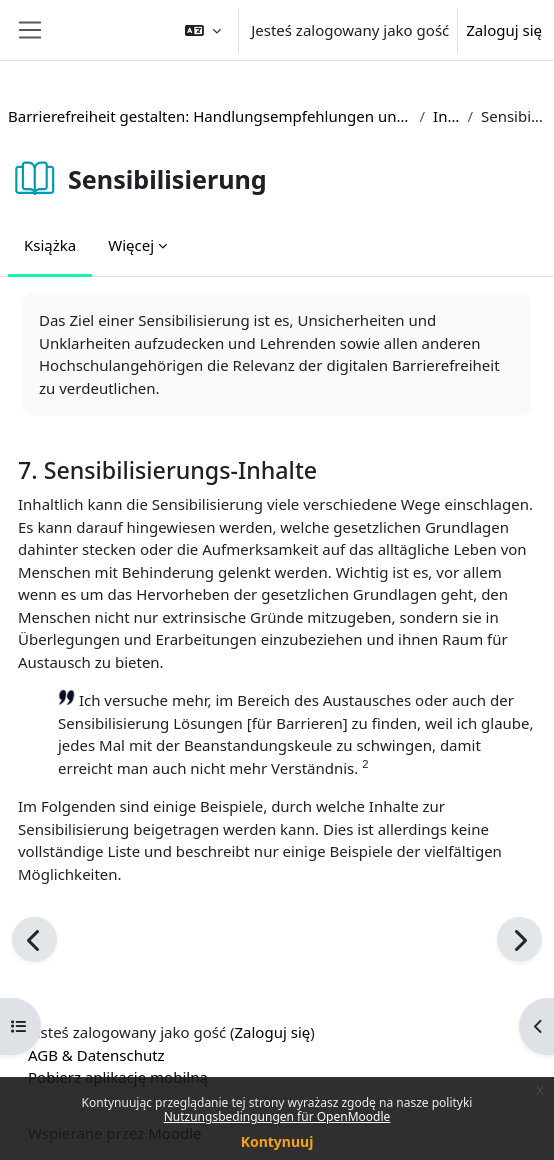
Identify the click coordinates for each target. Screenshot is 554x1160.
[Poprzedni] (34, 939)
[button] (203, 30)
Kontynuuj (277, 1141)
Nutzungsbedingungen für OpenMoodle (277, 1116)
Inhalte (446, 116)
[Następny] (519, 939)
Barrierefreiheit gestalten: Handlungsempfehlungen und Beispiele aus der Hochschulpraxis (209, 116)
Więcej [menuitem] (131, 245)
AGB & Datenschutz (96, 1055)
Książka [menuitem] (50, 245)
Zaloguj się (504, 30)
